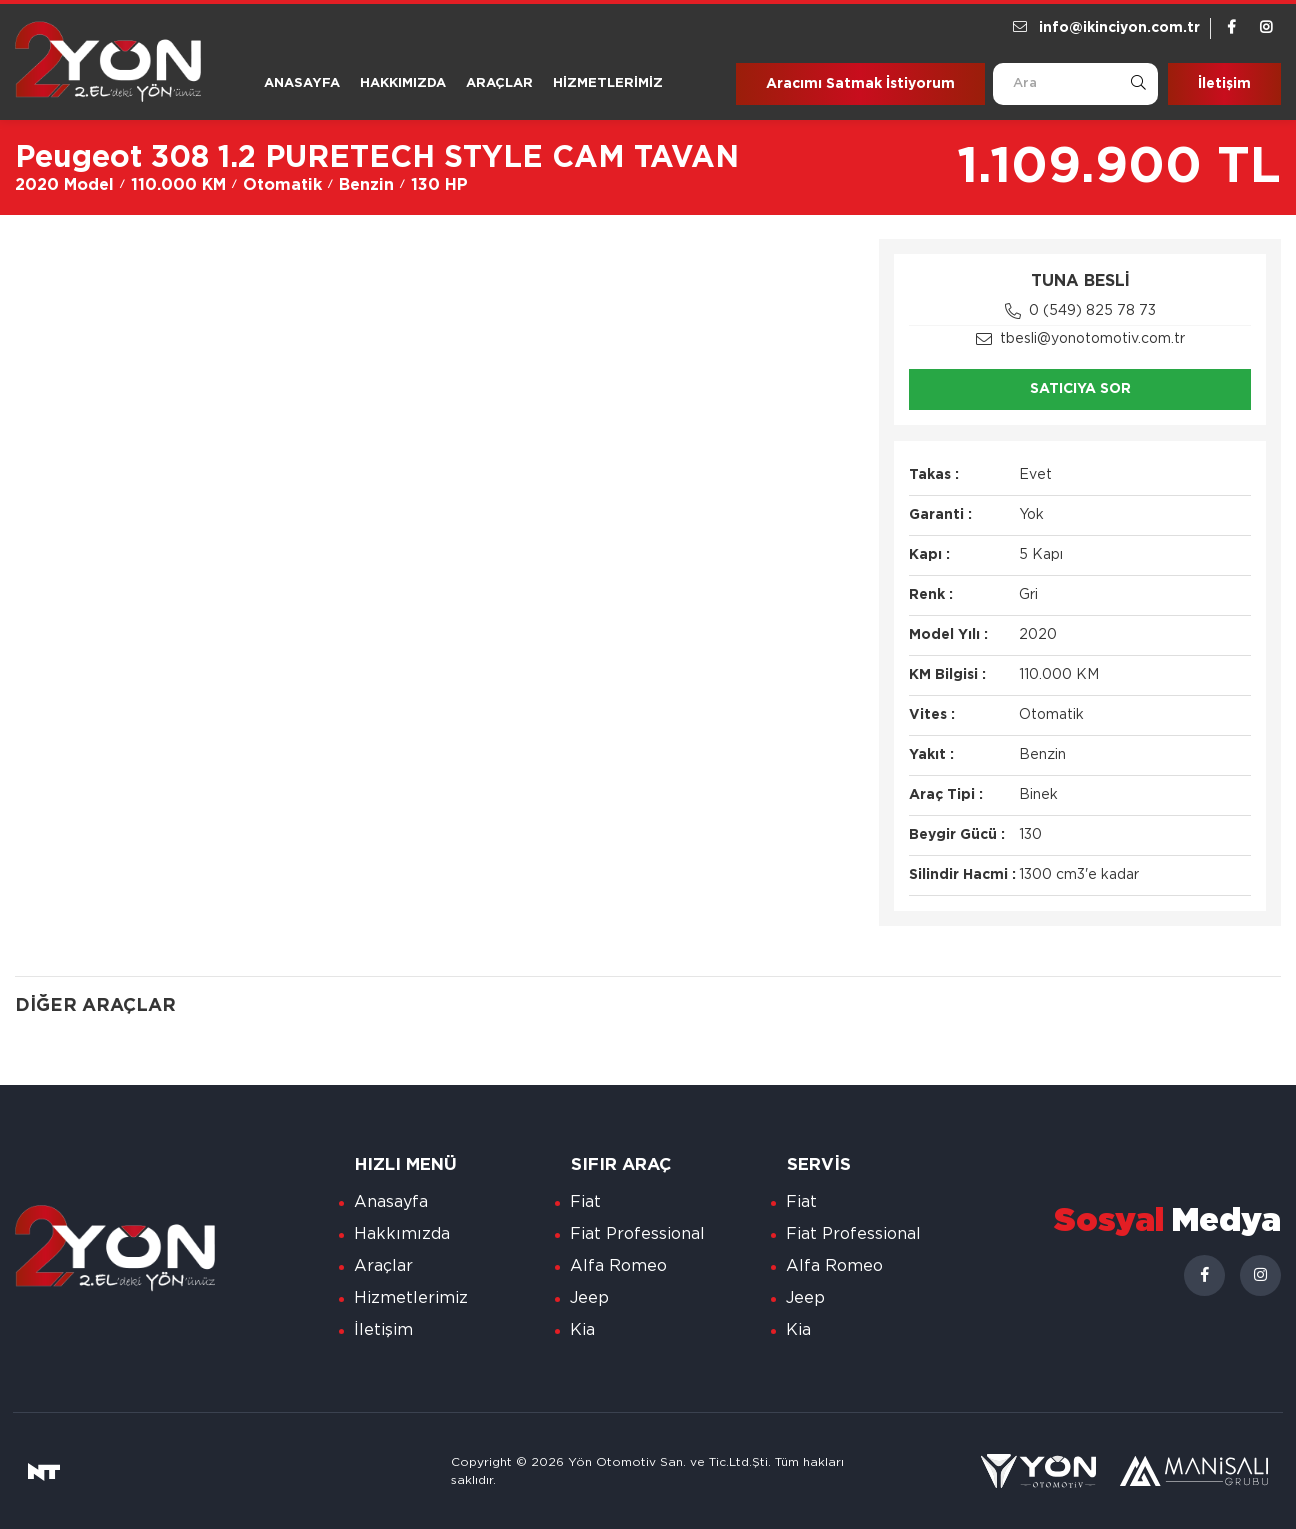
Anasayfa (302, 83)
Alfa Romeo (618, 1266)
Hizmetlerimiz (608, 83)
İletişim (1224, 84)
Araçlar (499, 83)
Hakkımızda (403, 83)
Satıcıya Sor (1080, 389)
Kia (582, 1330)
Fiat (585, 1202)
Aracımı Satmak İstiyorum (860, 84)
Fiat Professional (637, 1234)
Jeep (589, 1298)
